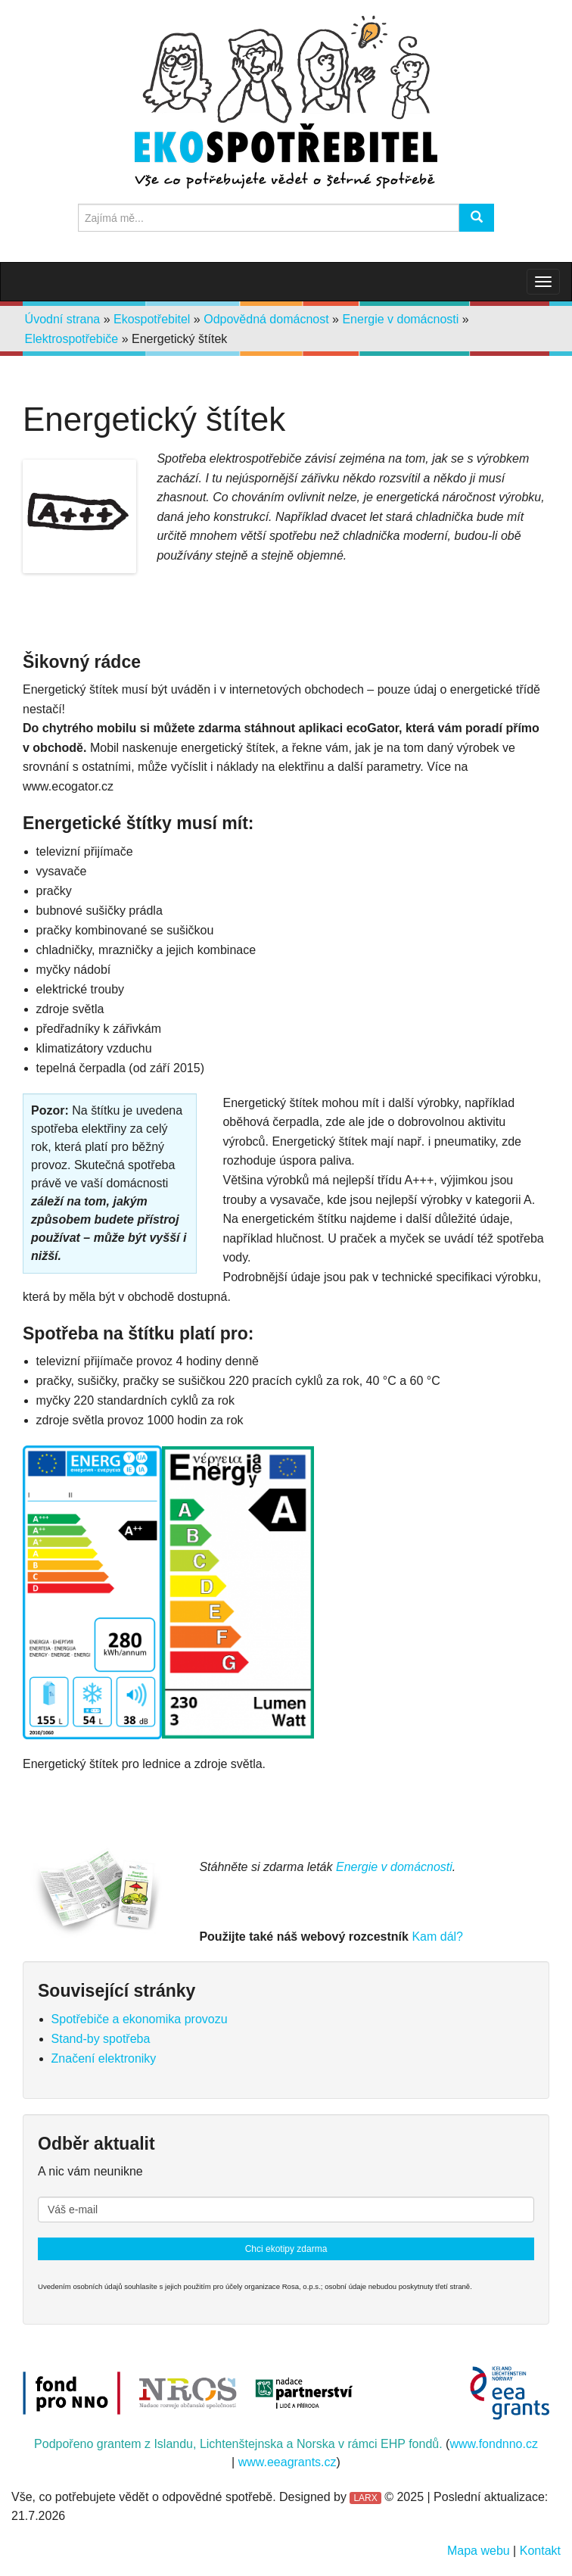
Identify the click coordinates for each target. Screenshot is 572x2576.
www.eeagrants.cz (287, 2462)
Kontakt (540, 2550)
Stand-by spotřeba (101, 2038)
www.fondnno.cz (493, 2443)
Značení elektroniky (104, 2058)
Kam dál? (437, 1936)
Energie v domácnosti (400, 319)
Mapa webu (478, 2550)
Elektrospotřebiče (72, 338)
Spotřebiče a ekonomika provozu (139, 2019)
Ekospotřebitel (151, 319)
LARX (365, 2498)
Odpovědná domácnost (266, 319)
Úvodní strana (63, 319)
